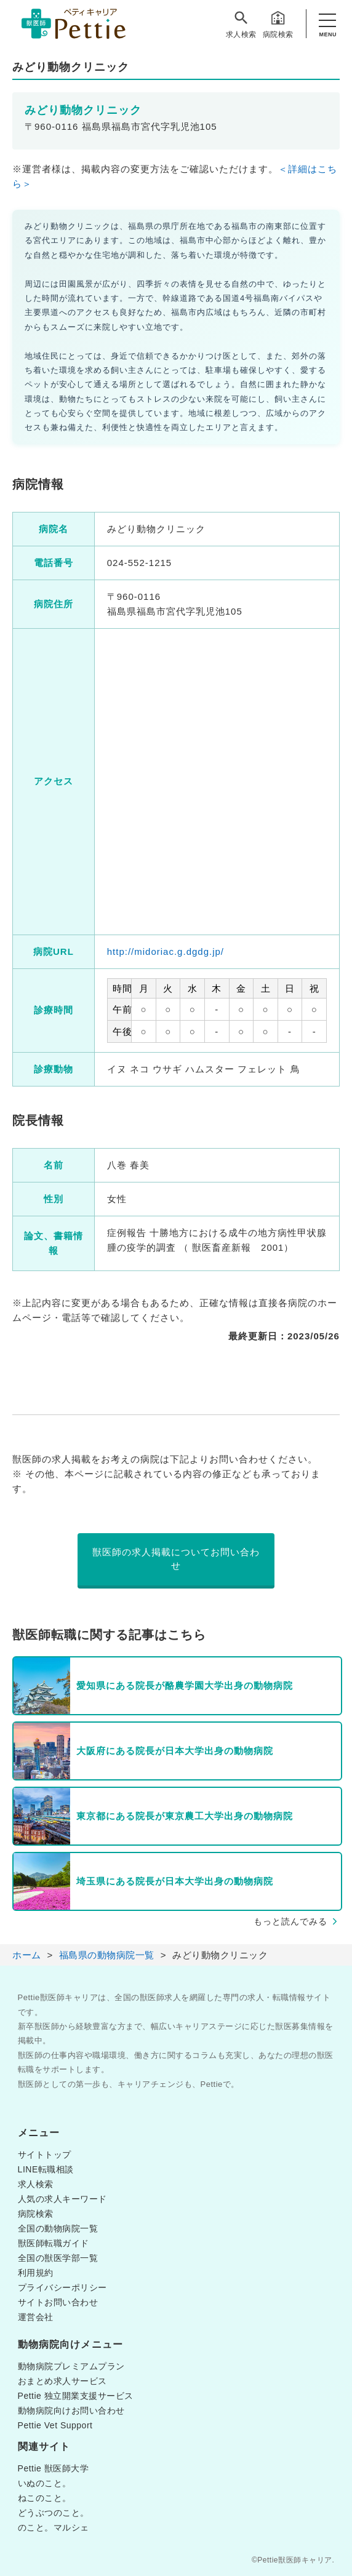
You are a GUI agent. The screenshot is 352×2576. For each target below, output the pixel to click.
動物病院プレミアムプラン (71, 2366)
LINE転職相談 (46, 2169)
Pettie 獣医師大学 (53, 2468)
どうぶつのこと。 (53, 2513)
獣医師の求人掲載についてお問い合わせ (176, 1559)
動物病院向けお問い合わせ (71, 2410)
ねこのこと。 (44, 2498)
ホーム (26, 1955)
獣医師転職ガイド (53, 2243)
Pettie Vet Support (55, 2425)
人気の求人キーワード (62, 2199)
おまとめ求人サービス (62, 2381)
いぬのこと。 (44, 2483)
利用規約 (36, 2273)
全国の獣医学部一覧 (58, 2258)
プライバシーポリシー (62, 2287)
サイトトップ (44, 2154)
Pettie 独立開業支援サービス (76, 2396)
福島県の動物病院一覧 (106, 1955)
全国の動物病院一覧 (58, 2228)
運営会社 (36, 2317)
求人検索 (241, 24)
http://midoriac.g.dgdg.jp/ (165, 951)
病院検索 (278, 24)
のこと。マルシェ (53, 2527)
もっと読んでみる (290, 1921)
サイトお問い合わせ (58, 2302)
